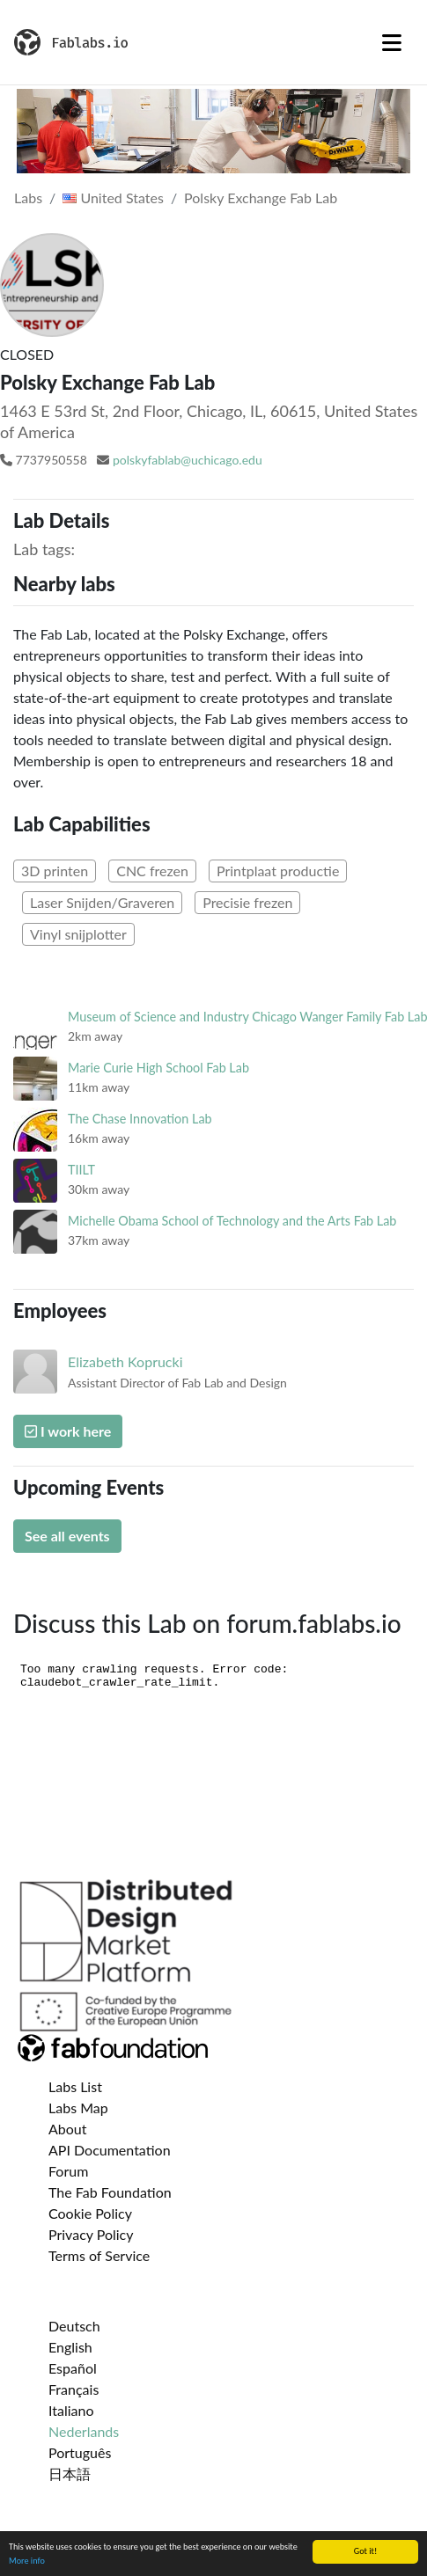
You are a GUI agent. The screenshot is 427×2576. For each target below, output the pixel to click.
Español (72, 2368)
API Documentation (109, 2149)
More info (27, 2561)
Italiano (71, 2410)
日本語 (69, 2473)
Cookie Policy (90, 2213)
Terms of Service (99, 2255)
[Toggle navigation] (392, 42)
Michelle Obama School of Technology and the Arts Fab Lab (232, 1220)
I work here (68, 1431)
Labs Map (78, 2107)
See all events (67, 1535)
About (67, 2128)
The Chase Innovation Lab (140, 1118)
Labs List (75, 2086)
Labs (28, 197)
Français (73, 2389)
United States (113, 197)
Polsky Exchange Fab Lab (260, 197)
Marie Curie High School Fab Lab (158, 1067)
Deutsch (74, 2325)
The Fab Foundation (110, 2192)
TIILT (81, 1169)
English (70, 2346)
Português (79, 2452)
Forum (68, 2171)
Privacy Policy (91, 2234)
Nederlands (83, 2431)
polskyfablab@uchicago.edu (187, 459)
